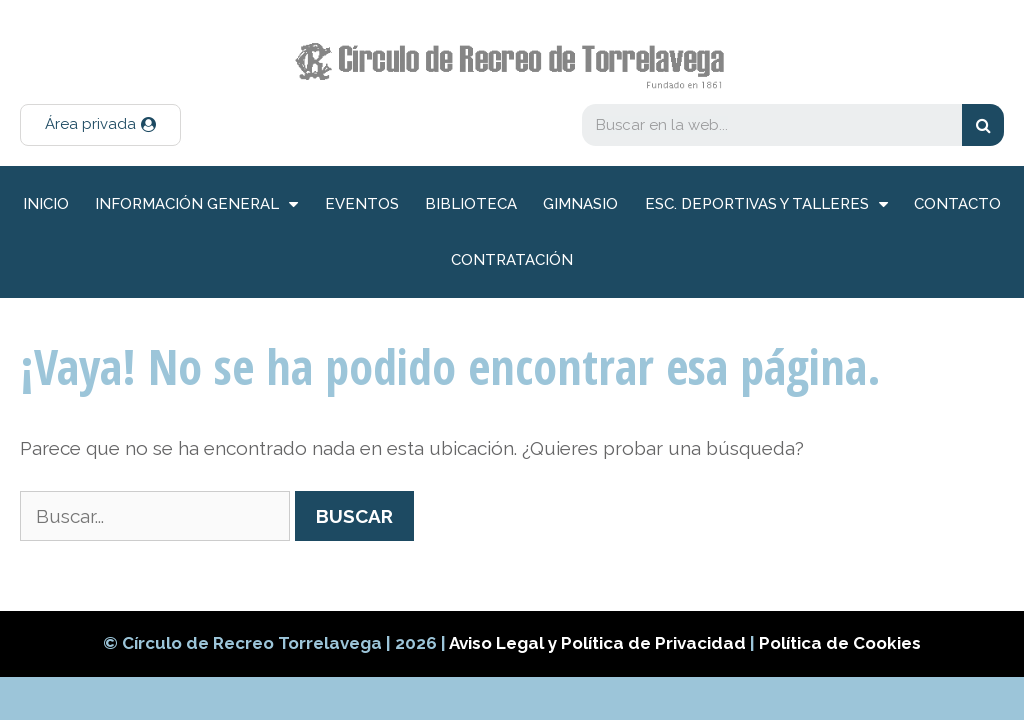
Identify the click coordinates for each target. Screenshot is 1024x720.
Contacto (957, 204)
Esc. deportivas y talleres (766, 204)
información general (196, 204)
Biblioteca (471, 204)
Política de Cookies (840, 643)
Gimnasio (580, 204)
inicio (46, 204)
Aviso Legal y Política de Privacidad (599, 643)
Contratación (512, 260)
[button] (100, 125)
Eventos (362, 204)
